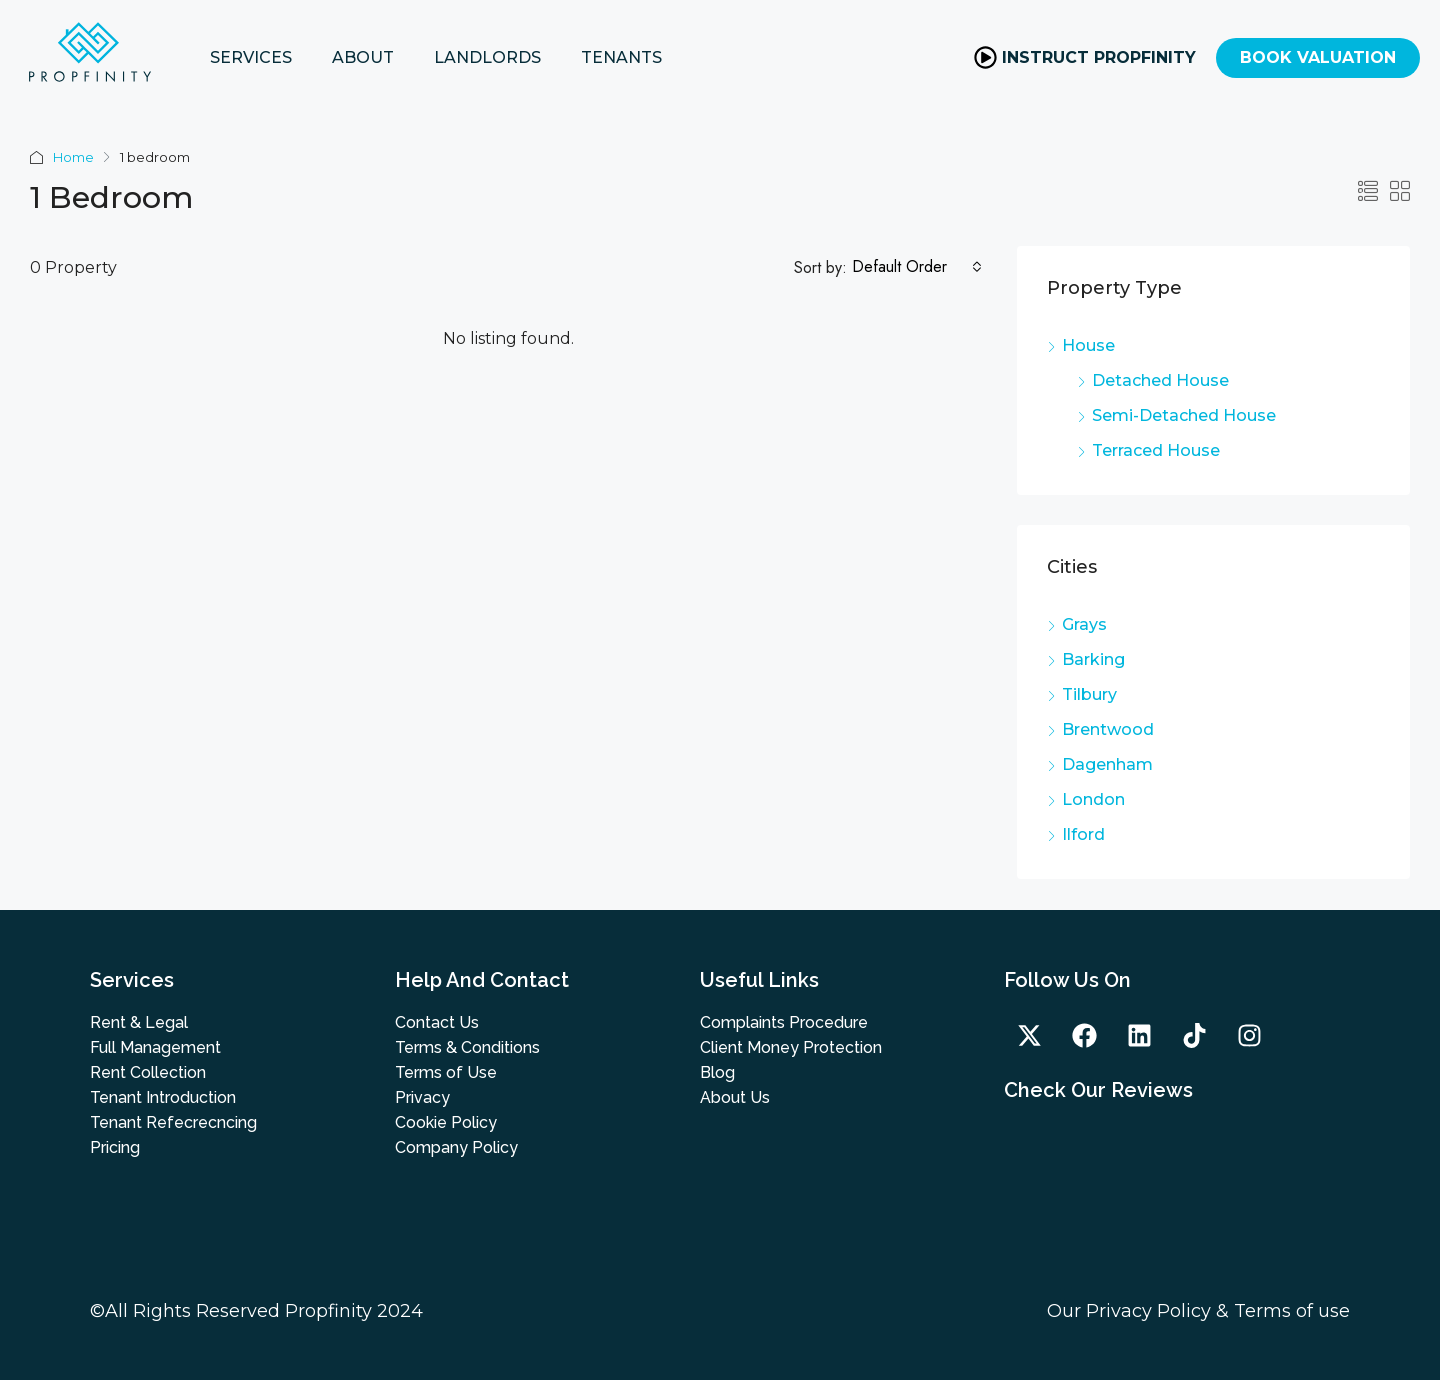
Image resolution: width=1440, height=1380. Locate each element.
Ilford (1083, 834)
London (1093, 799)
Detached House (1160, 380)
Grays (1084, 624)
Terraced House (1156, 450)
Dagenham (1107, 764)
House (1088, 345)
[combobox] (917, 267)
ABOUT (363, 57)
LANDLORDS (487, 57)
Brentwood (1108, 729)
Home (73, 157)
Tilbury (1089, 694)
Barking (1093, 659)
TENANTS (621, 57)
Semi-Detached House (1184, 415)
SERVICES (251, 57)
